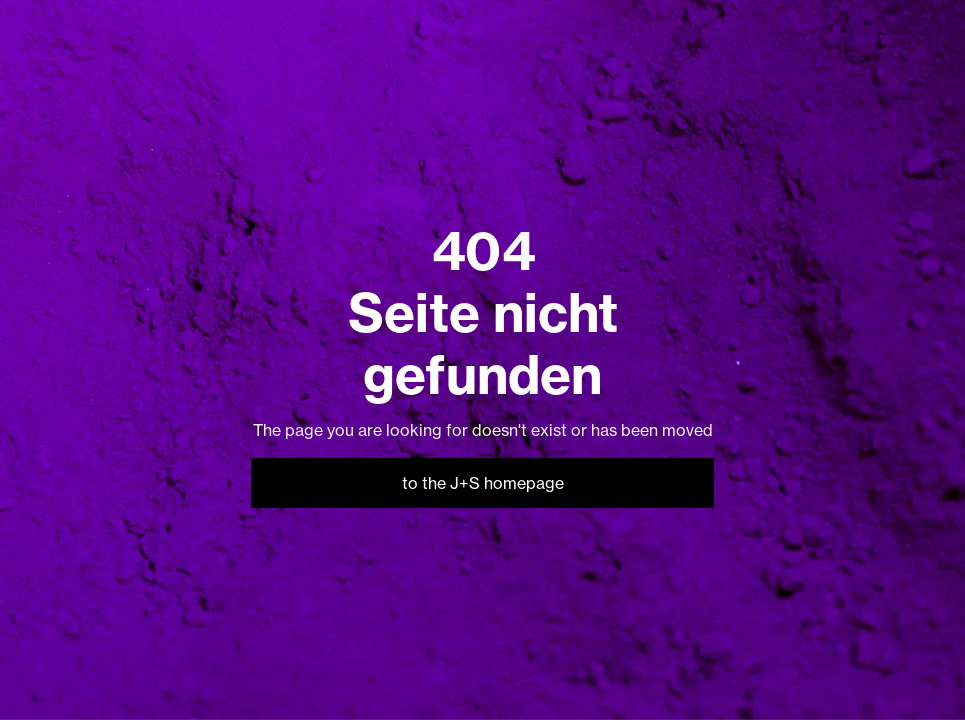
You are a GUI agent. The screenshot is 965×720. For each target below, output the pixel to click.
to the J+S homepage (483, 483)
